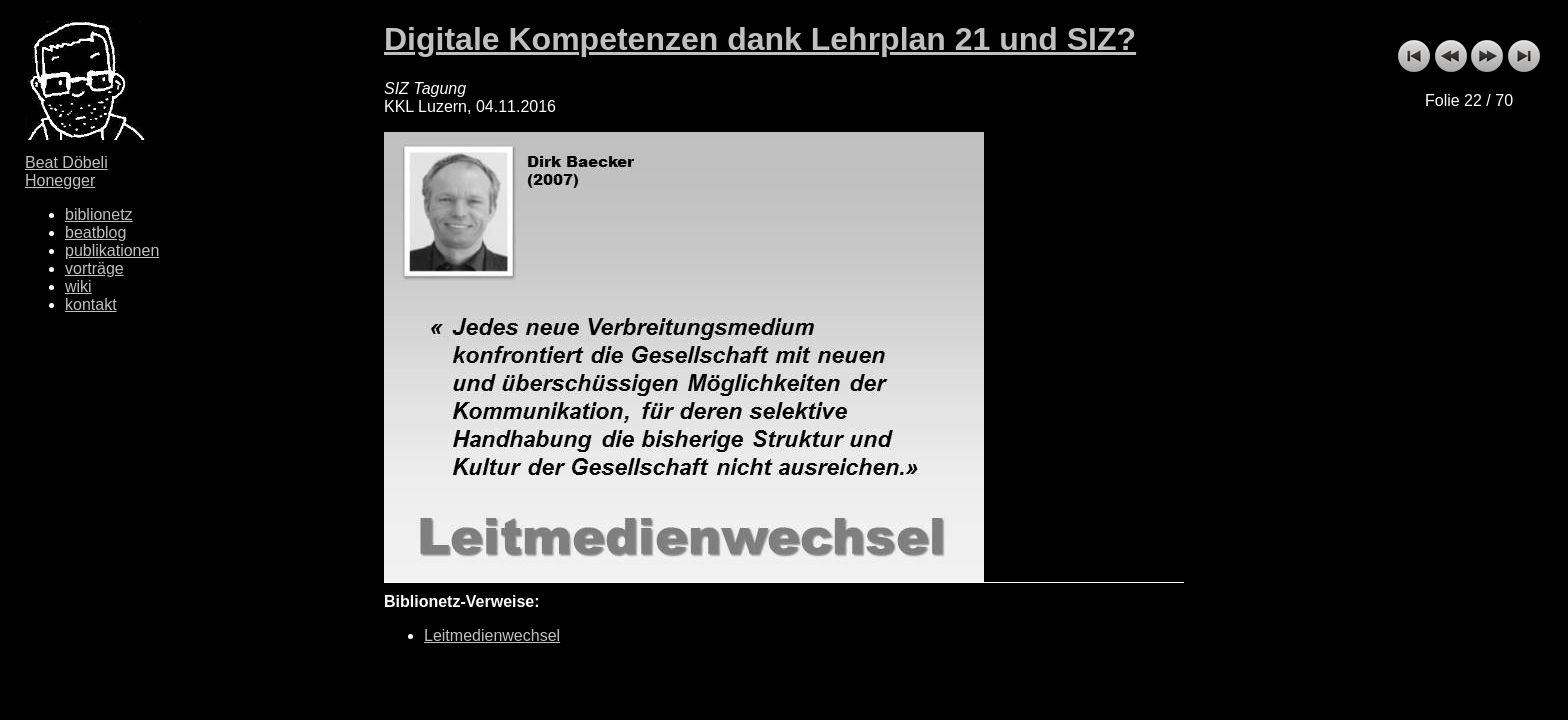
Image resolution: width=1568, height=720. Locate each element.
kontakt (91, 304)
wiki (78, 286)
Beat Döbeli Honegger (66, 171)
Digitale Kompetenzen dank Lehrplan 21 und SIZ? (760, 39)
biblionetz (99, 214)
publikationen (112, 250)
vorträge (94, 268)
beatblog (95, 232)
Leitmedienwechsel (492, 635)
